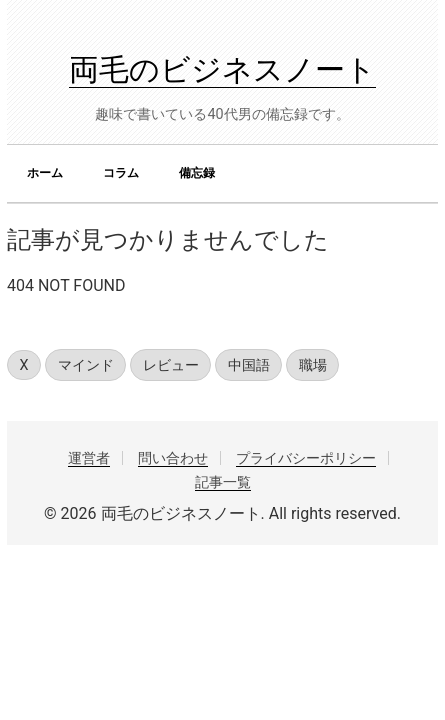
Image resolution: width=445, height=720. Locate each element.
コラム (121, 173)
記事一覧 (223, 482)
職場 (313, 365)
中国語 (249, 365)
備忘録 (197, 173)
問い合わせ (173, 458)
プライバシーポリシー (306, 458)
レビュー (171, 365)
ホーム (45, 173)
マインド (86, 365)
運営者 (89, 458)
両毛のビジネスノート (222, 69)
